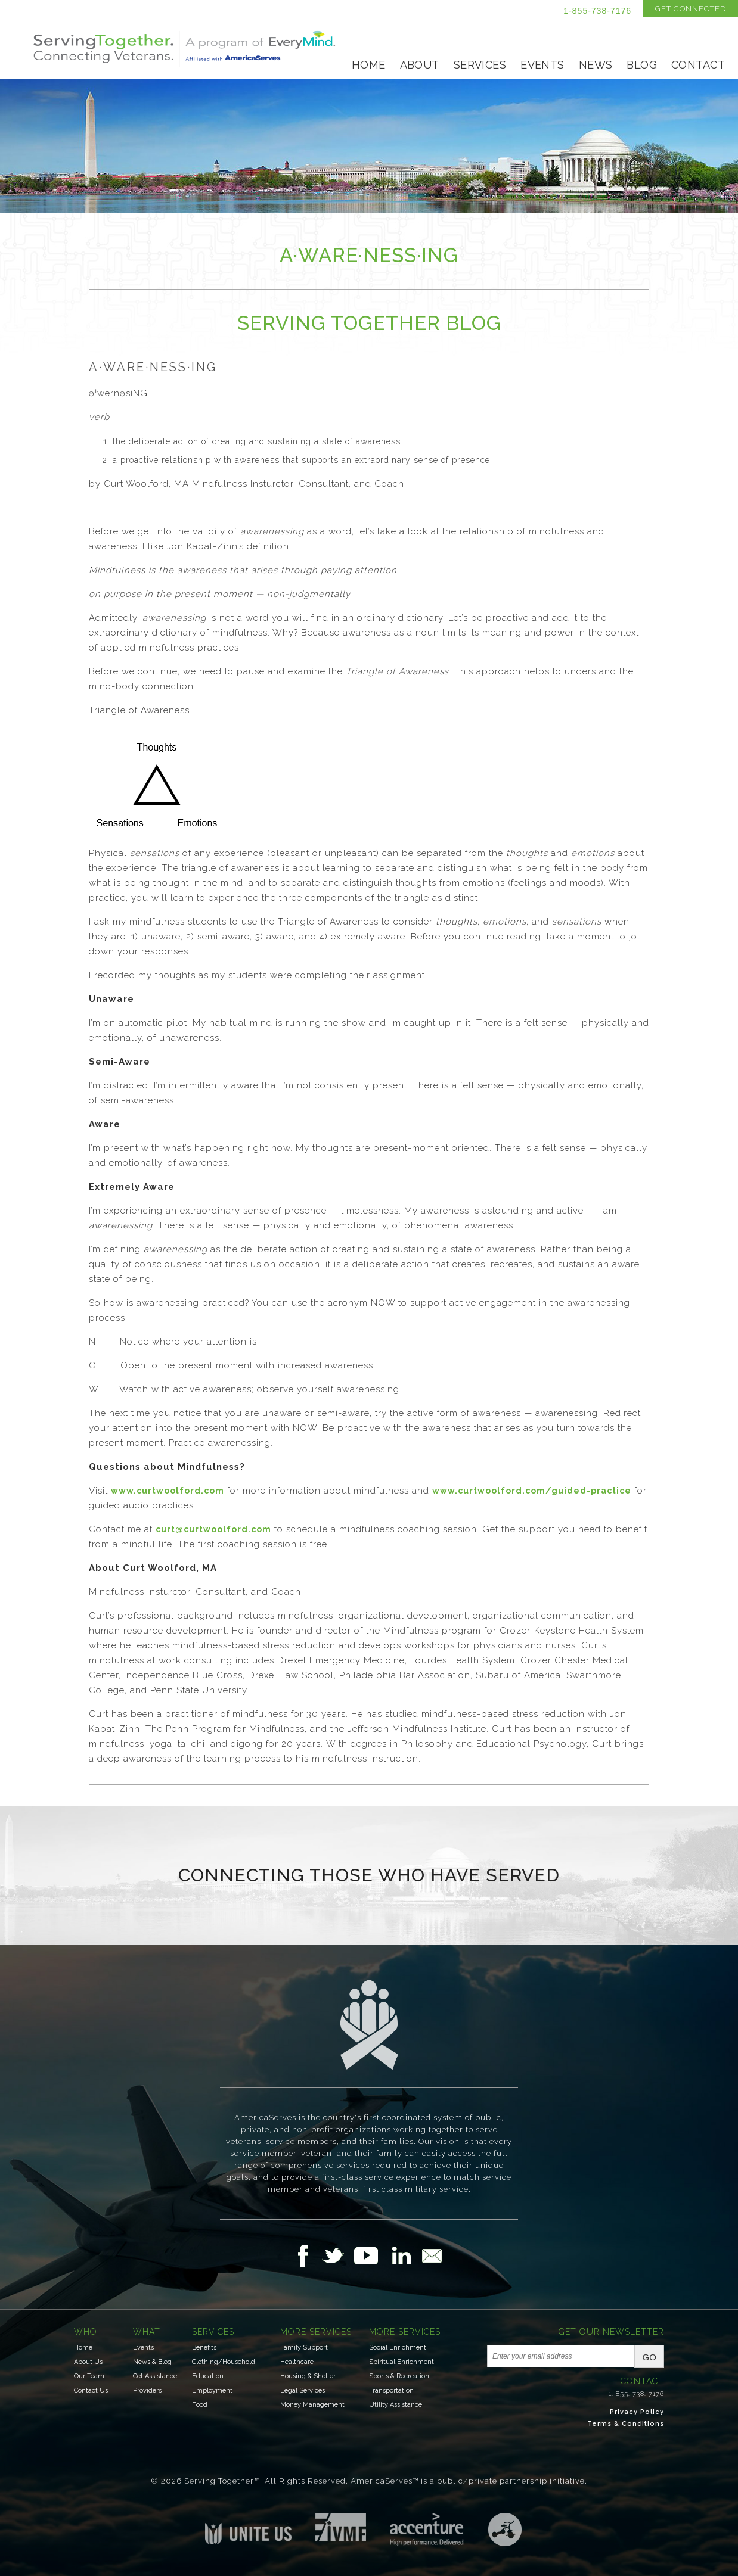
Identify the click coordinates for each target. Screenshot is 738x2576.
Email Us (432, 2255)
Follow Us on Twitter (337, 2255)
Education (208, 2376)
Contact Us (91, 2390)
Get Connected (690, 8)
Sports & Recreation (399, 2376)
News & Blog (152, 2362)
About (419, 64)
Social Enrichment (397, 2347)
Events (542, 64)
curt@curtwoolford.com (213, 1529)
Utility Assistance (395, 2405)
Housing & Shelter (308, 2376)
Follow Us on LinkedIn (405, 2255)
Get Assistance (155, 2376)
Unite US (248, 2528)
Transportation (391, 2390)
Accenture (427, 2529)
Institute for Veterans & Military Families (340, 2527)
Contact (698, 64)
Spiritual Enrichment (401, 2362)
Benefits (204, 2347)
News (596, 64)
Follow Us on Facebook (306, 2255)
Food (199, 2405)
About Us (88, 2362)
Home (369, 64)
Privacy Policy (637, 2412)
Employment (212, 2390)
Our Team (89, 2376)
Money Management (312, 2405)
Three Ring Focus (505, 2529)
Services (480, 64)
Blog (642, 64)
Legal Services (302, 2390)
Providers (147, 2390)
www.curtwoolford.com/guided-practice (531, 1490)
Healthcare (297, 2362)
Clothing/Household (223, 2362)
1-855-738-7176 (597, 10)
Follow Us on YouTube (372, 2255)
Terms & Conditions (625, 2424)
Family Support (304, 2347)
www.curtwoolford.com (167, 1490)
